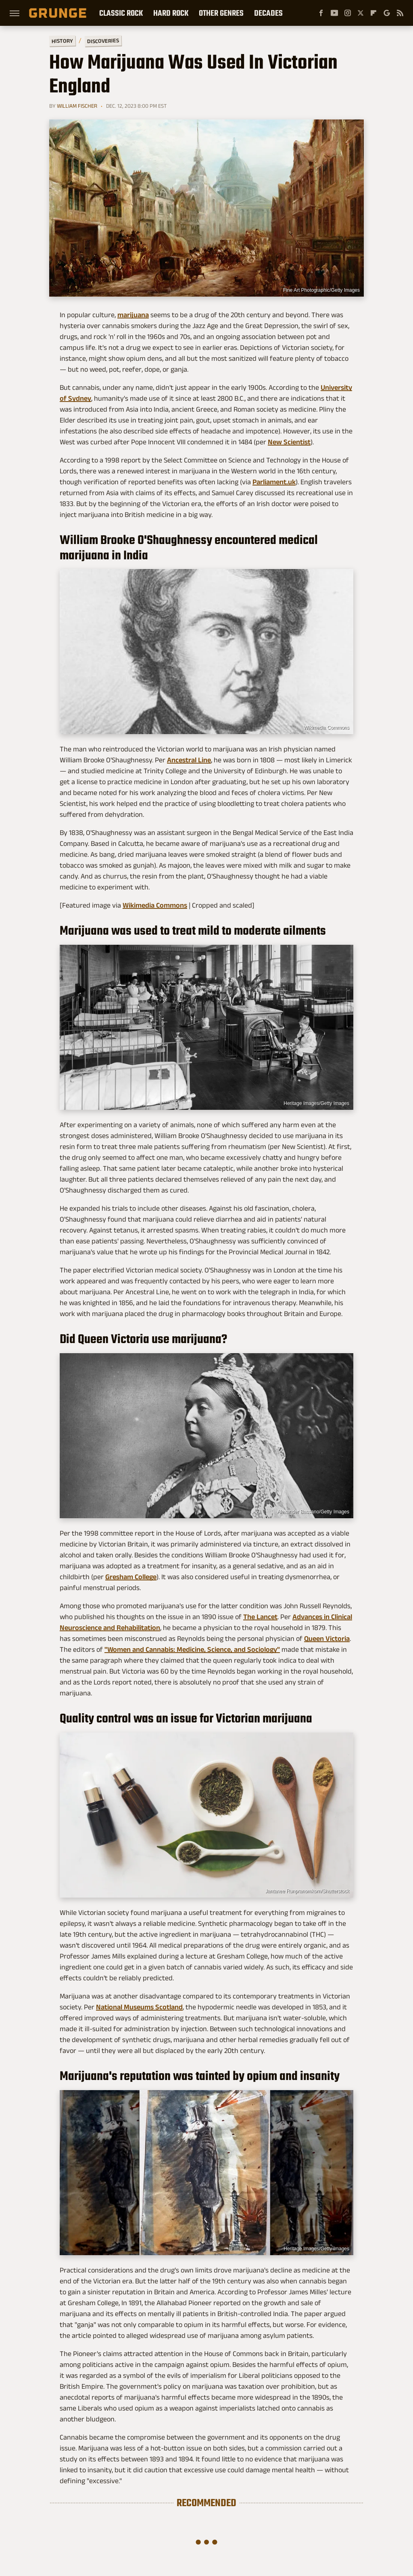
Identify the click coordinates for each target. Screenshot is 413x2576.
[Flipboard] (373, 13)
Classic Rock (121, 13)
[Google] (386, 13)
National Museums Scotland (139, 2007)
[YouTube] (334, 13)
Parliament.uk (274, 482)
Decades (268, 13)
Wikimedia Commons (326, 727)
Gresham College (130, 1577)
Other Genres (221, 13)
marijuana (133, 315)
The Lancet (260, 1617)
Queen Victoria (327, 1638)
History (62, 40)
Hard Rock (170, 13)
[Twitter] (360, 13)
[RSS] (400, 13)
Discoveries (103, 40)
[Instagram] (347, 13)
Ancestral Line (189, 760)
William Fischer (77, 106)
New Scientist (289, 442)
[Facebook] (321, 13)
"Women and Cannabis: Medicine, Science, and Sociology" (192, 1649)
